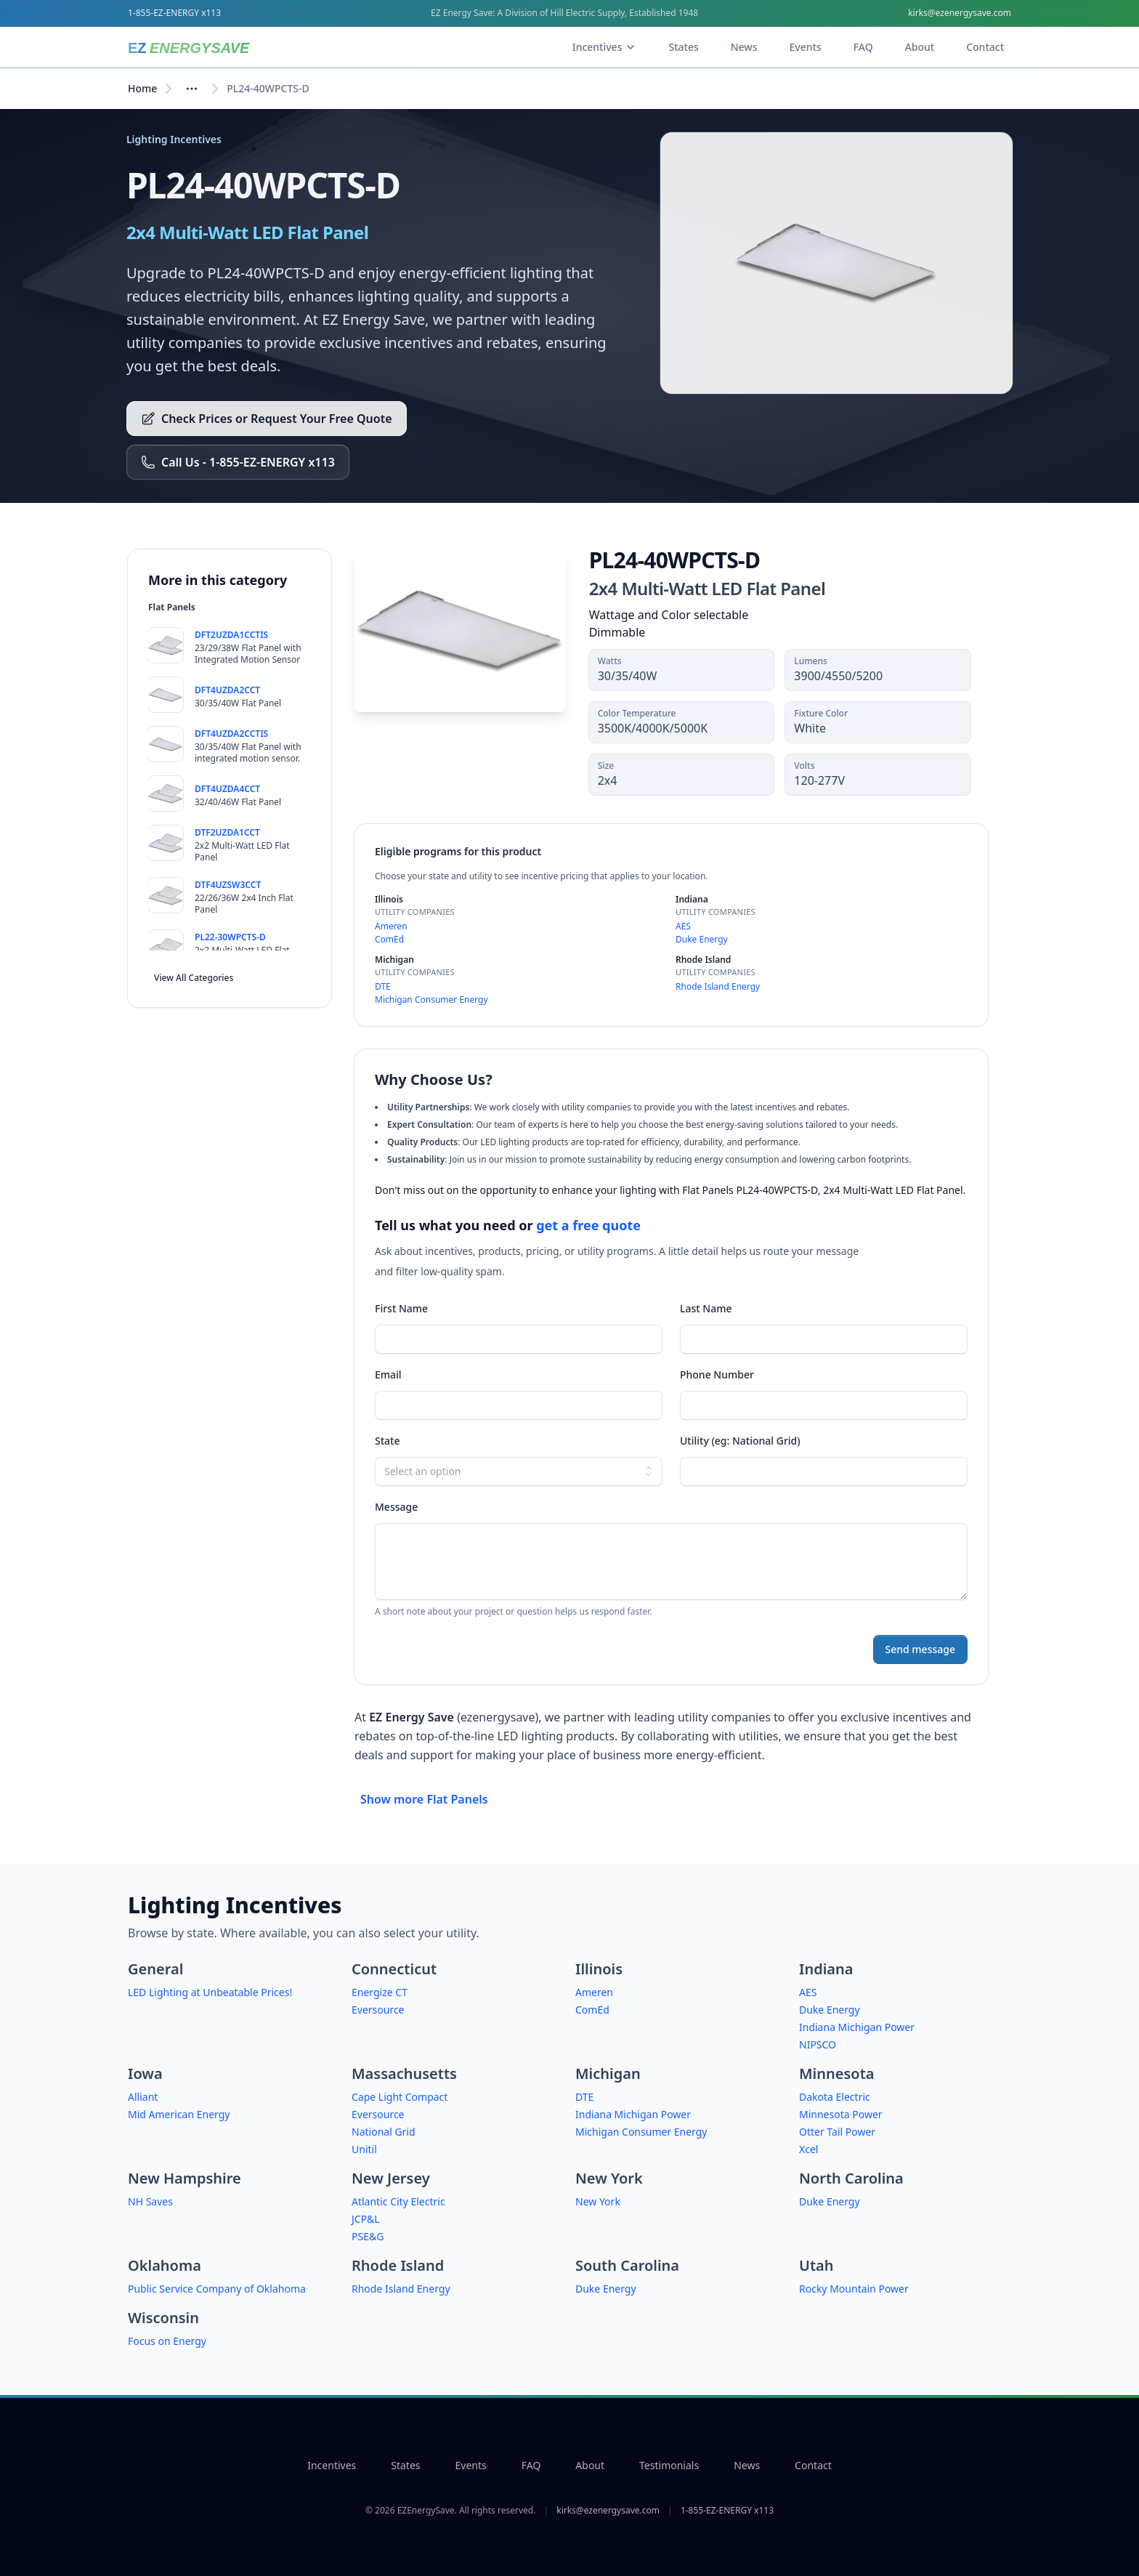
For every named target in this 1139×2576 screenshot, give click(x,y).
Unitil (364, 2149)
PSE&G (368, 2236)
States (405, 2465)
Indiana (826, 1969)
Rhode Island (398, 2265)
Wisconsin (163, 2317)
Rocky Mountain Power (854, 2289)
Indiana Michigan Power (857, 2027)
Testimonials (669, 2465)
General (155, 1969)
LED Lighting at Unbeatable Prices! (210, 1992)
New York (609, 2178)
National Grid (384, 2132)
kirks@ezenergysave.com (959, 13)
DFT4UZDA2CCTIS (231, 733)
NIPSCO (817, 2044)
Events (471, 2465)
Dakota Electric (834, 2097)
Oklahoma (164, 2265)
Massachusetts (404, 2073)
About (589, 2465)
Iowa (145, 2073)
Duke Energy (702, 939)
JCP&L (366, 2219)
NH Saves (150, 2201)
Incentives (331, 2465)
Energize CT (380, 1992)
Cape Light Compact (399, 2097)
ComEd (389, 939)
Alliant (143, 2097)
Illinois (599, 1969)
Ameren (391, 926)
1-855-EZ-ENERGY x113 (174, 13)
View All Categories (193, 978)
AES (683, 926)
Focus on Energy (167, 2341)
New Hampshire (184, 2178)
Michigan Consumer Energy (431, 999)
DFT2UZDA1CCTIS (231, 635)
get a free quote (588, 1225)
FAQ (531, 2465)
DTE (383, 986)
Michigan (608, 2073)
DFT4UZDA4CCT (227, 789)
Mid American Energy (179, 2114)
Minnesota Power (841, 2114)
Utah (816, 2265)
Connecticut (394, 1969)
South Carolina (627, 2265)
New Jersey (391, 2178)
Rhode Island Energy (718, 986)
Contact (813, 2465)
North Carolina (851, 2178)
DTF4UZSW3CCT (228, 885)
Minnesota (836, 2073)
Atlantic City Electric (398, 2201)
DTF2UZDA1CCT (227, 832)
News (747, 2465)
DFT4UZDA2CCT (227, 690)
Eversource (378, 2009)
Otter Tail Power (837, 2132)
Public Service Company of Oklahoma (217, 2289)
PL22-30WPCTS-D (230, 937)
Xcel (808, 2149)
